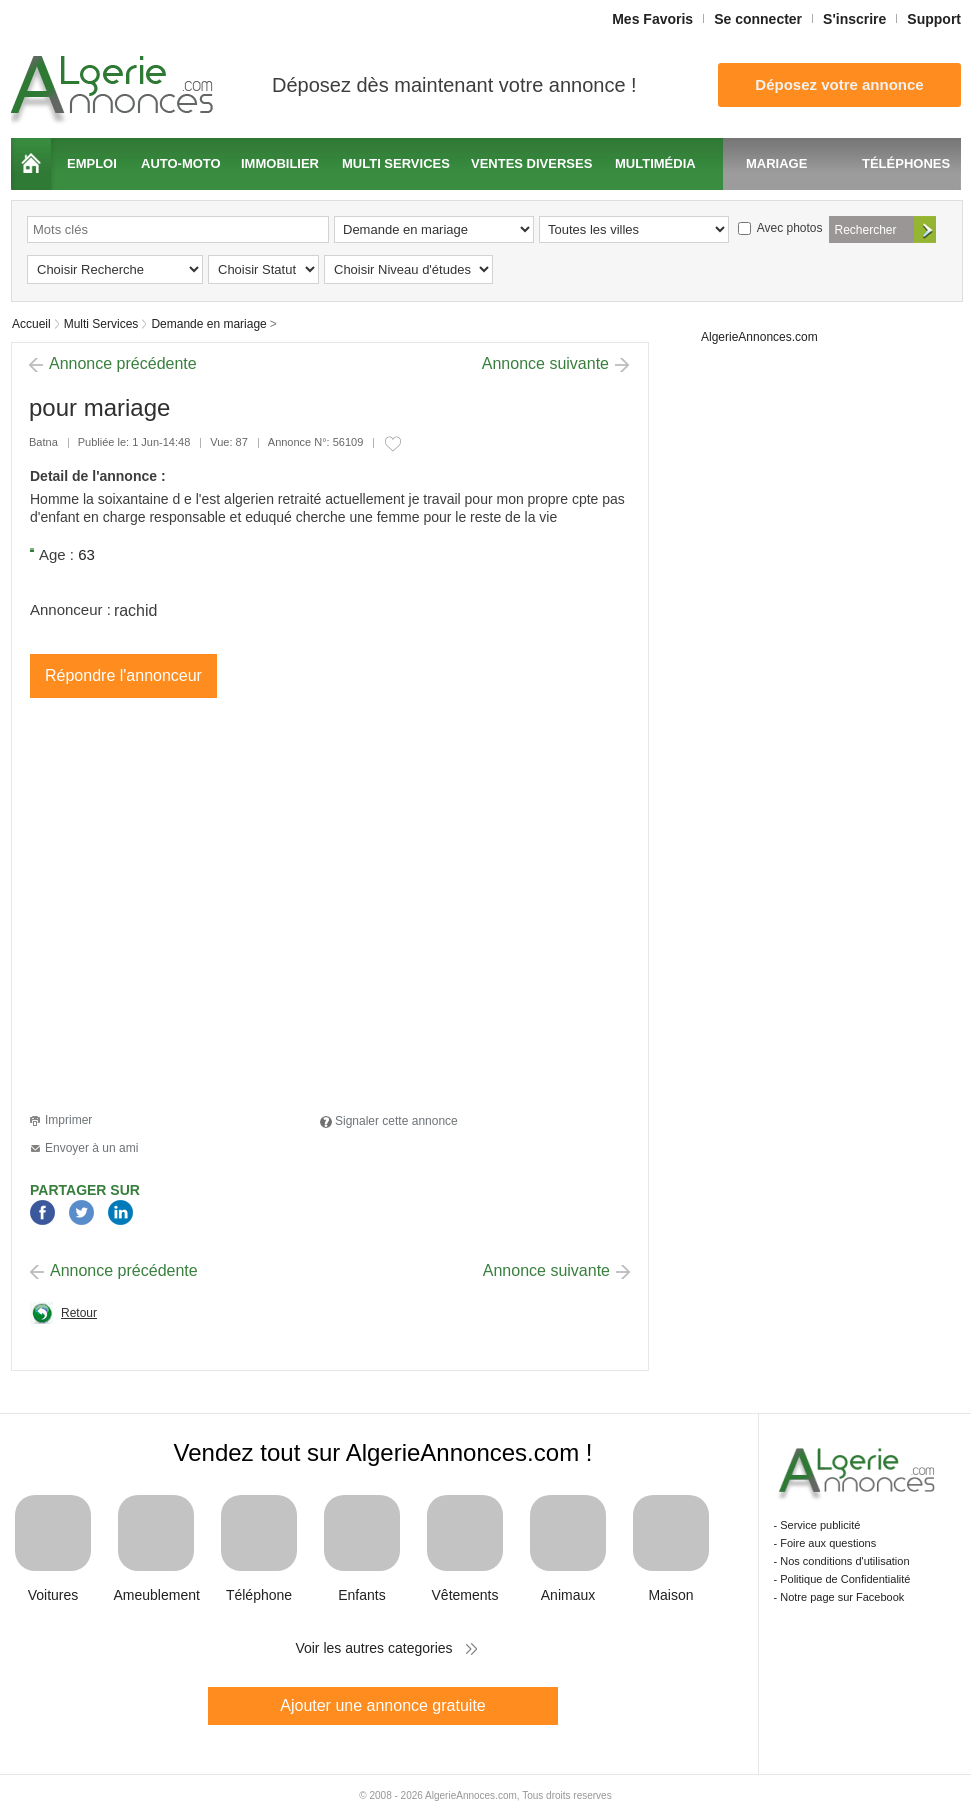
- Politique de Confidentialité (842, 1579)
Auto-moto (181, 163)
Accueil (31, 164)
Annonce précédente (123, 363)
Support (934, 19)
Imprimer (68, 1120)
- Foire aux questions (825, 1543)
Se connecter (758, 19)
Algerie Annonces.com (115, 83)
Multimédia (655, 163)
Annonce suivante (545, 363)
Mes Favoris (652, 19)
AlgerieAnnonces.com (759, 337)
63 (86, 554)
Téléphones (906, 163)
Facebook (42, 1213)
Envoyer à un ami (91, 1148)
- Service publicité (817, 1525)
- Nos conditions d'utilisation (842, 1561)
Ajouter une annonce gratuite (382, 1705)
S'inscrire (854, 19)
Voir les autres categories (373, 1648)
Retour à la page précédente (63, 1318)
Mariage (776, 163)
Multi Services (101, 324)
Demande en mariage (208, 324)
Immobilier (280, 163)
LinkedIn (120, 1213)
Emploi (92, 163)
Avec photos (780, 228)
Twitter (81, 1213)
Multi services (396, 163)
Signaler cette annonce (396, 1121)
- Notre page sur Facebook (839, 1597)
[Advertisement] (187, 908)
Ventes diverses (531, 163)
